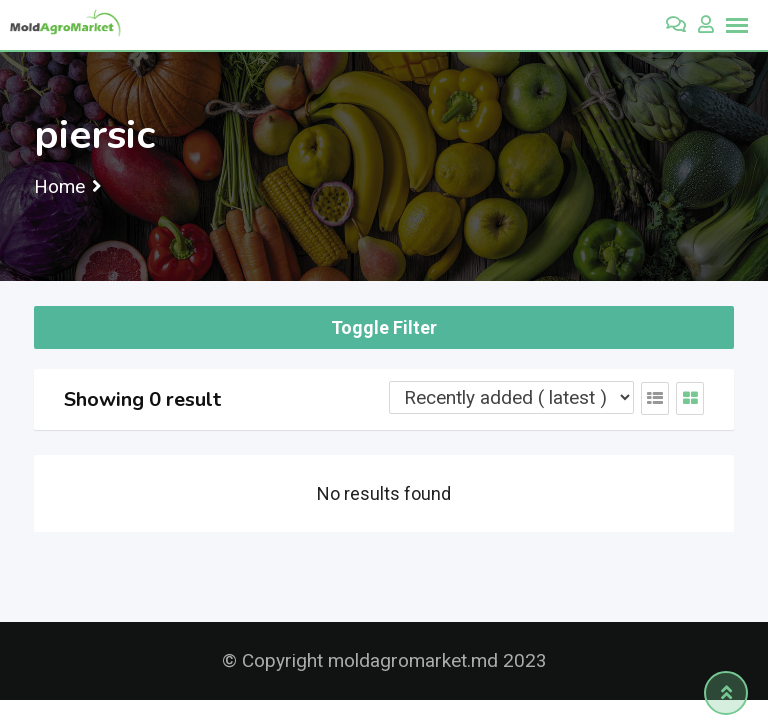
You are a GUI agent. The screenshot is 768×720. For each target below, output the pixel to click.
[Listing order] (511, 397)
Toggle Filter (384, 327)
